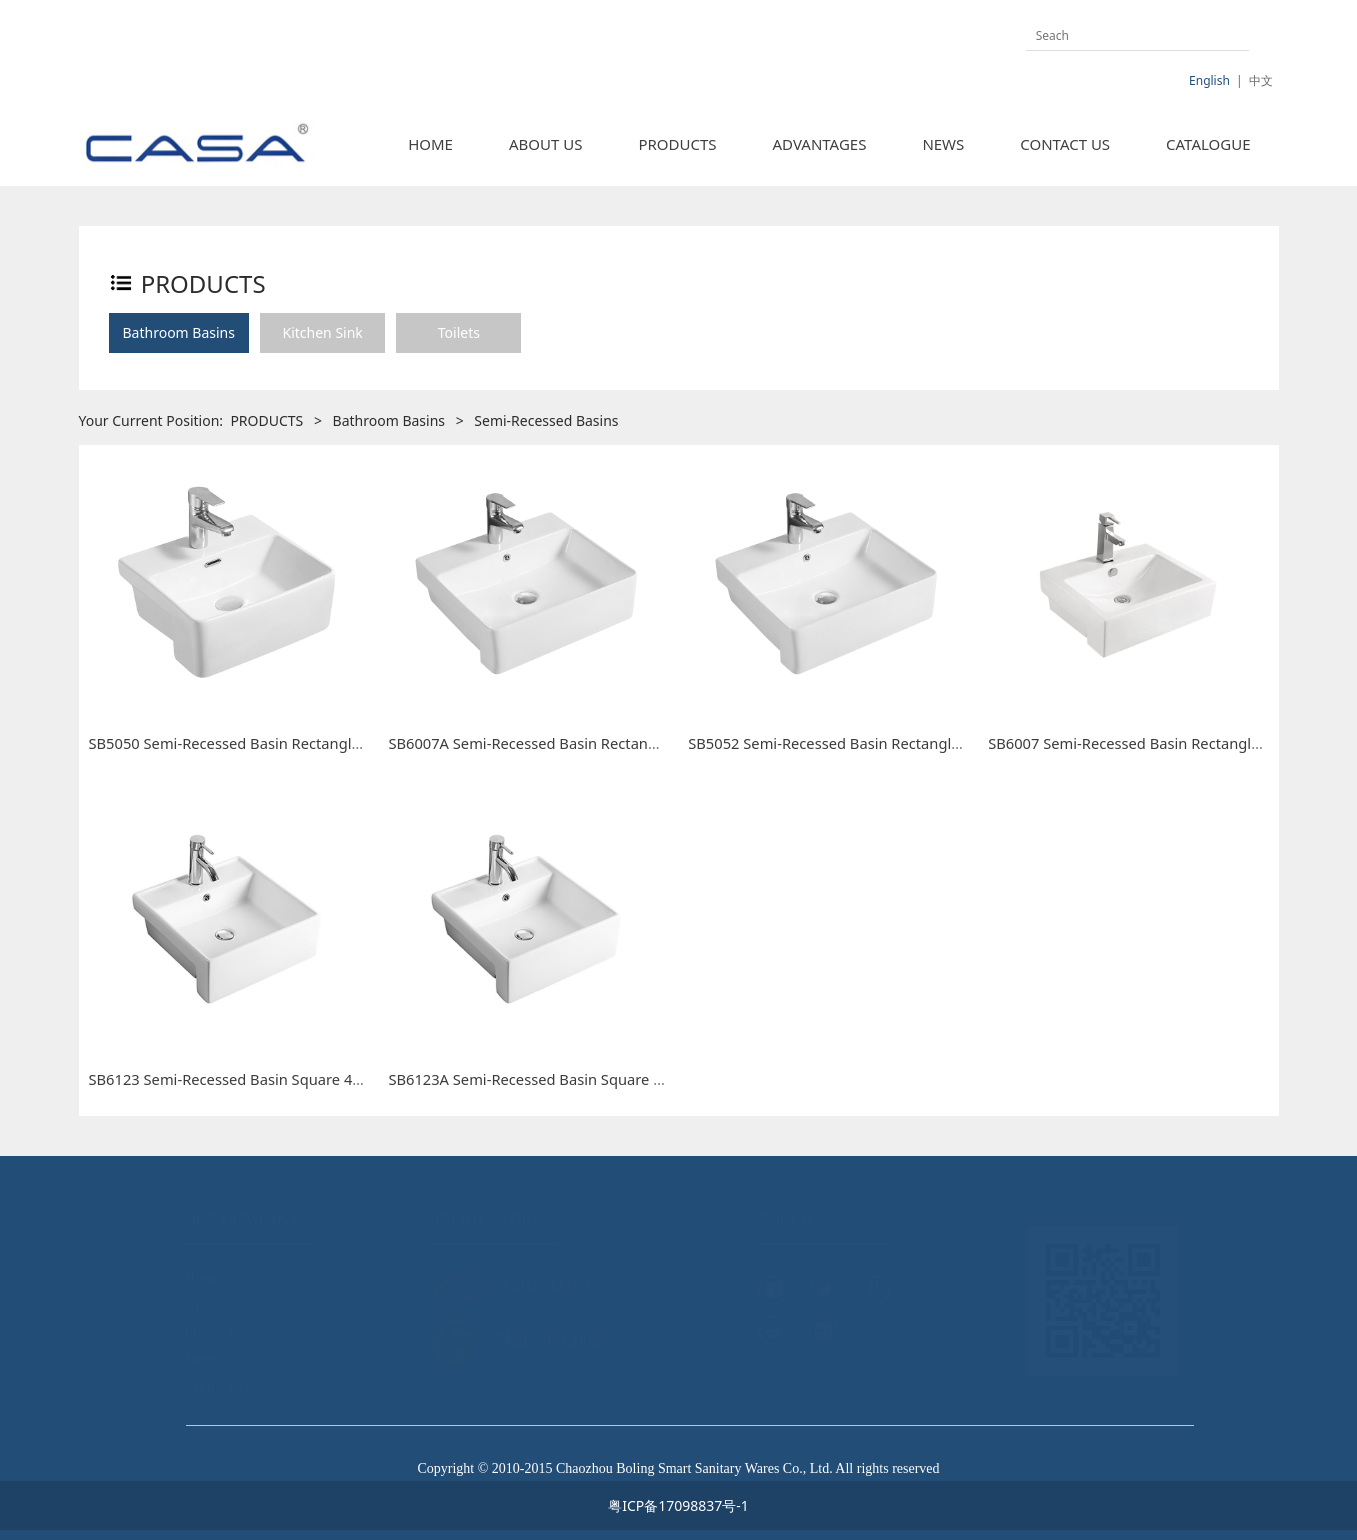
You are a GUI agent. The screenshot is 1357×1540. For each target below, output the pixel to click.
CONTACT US (1065, 144)
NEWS (943, 144)
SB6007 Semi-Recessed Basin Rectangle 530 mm (1154, 743)
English (1209, 80)
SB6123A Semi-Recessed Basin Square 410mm (546, 1079)
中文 (1261, 80)
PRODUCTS (677, 144)
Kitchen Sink (322, 332)
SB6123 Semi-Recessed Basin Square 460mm (243, 1079)
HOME (430, 144)
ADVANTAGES (820, 144)
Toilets (459, 332)
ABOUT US (545, 144)
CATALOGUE (1208, 144)
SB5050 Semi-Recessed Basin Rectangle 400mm (253, 743)
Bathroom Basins (179, 332)
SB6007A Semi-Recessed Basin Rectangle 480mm (556, 743)
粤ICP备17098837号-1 (678, 1505)
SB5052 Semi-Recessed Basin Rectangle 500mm (852, 743)
